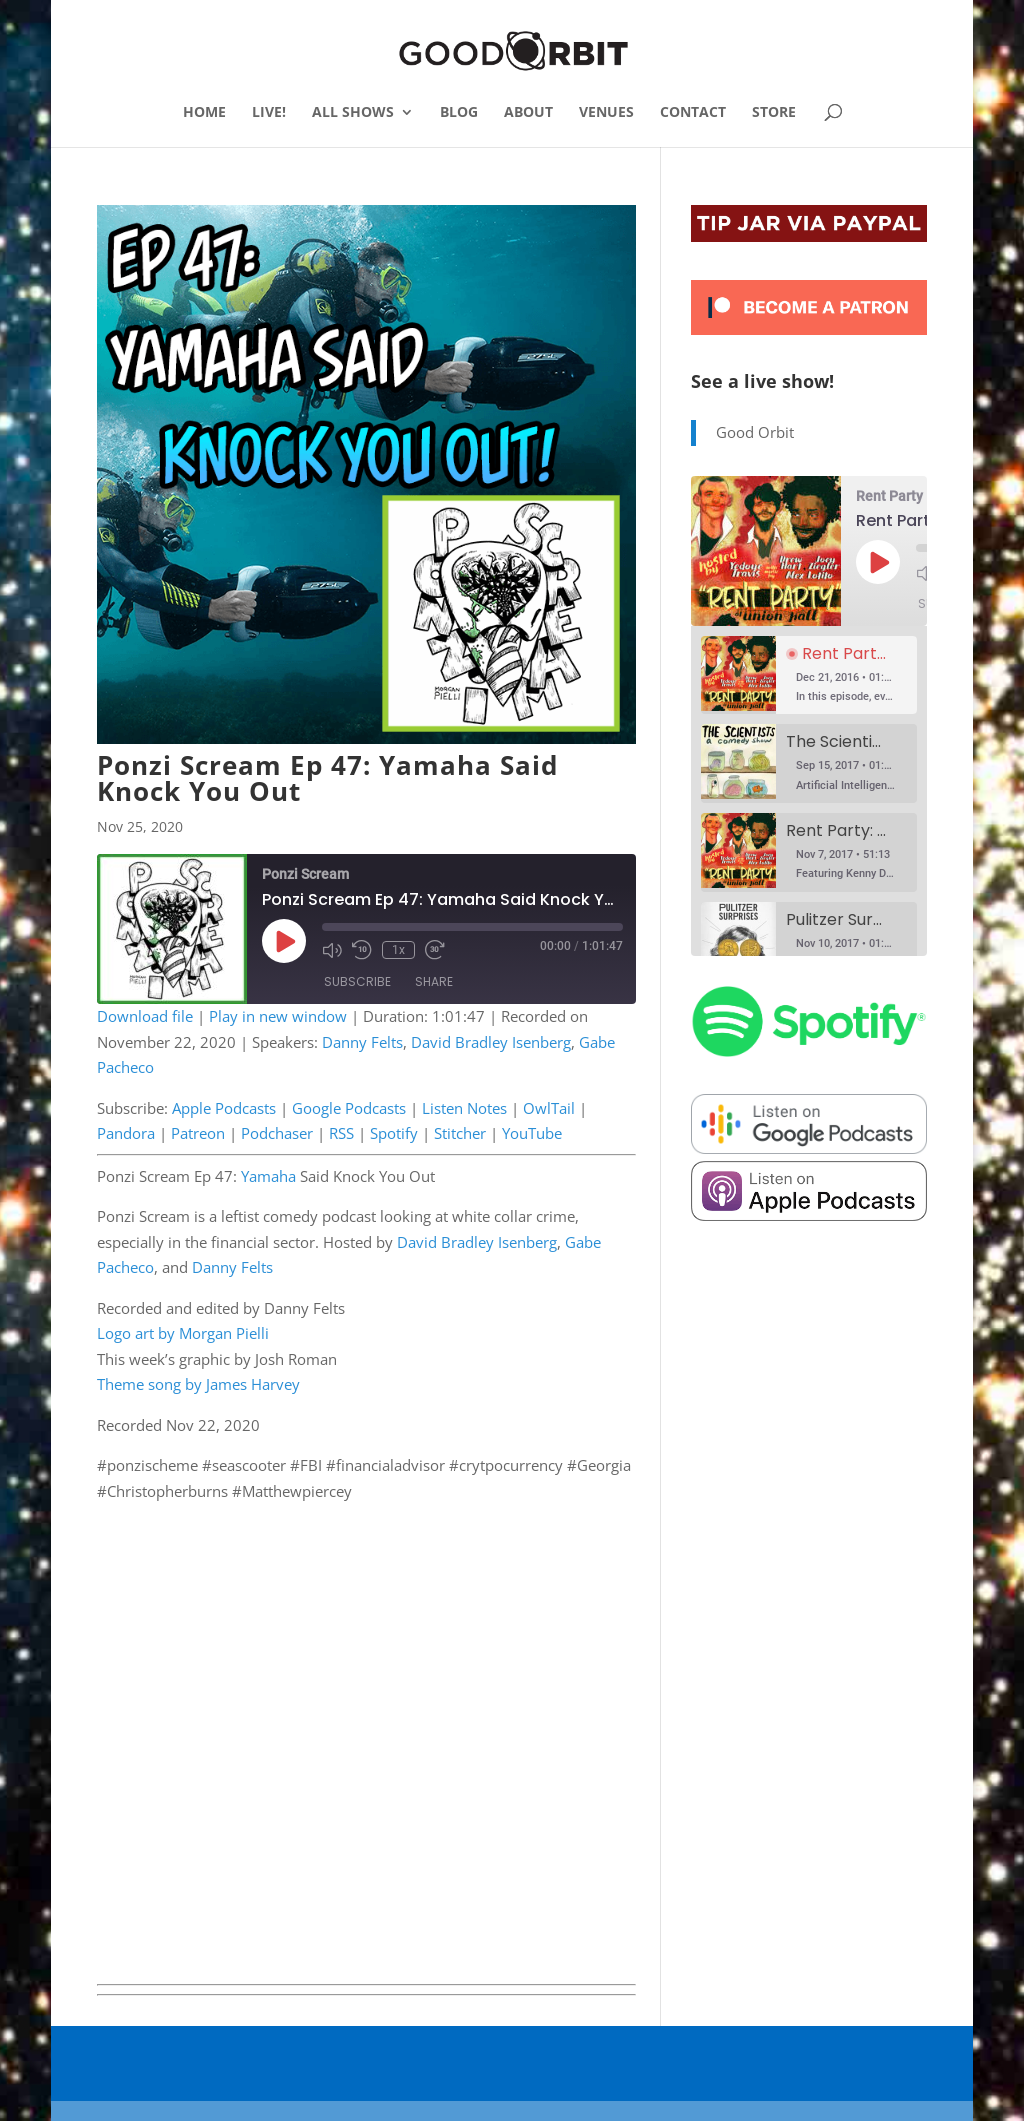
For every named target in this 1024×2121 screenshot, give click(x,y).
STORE (774, 113)
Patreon (198, 1133)
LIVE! (269, 113)
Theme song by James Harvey (198, 1384)
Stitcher (460, 1133)
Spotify (394, 1133)
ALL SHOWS (353, 113)
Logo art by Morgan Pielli (183, 1333)
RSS (341, 1133)
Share (434, 981)
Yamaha (268, 1176)
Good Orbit (755, 432)
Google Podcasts (349, 1108)
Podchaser (277, 1133)
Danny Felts (362, 1042)
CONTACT (693, 113)
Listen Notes (464, 1108)
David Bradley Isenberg (491, 1042)
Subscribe (357, 981)
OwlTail (549, 1108)
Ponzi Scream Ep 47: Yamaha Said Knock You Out (327, 778)
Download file (145, 1016)
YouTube (532, 1133)
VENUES (606, 113)
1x (398, 950)
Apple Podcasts (224, 1108)
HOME (204, 113)
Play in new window (278, 1016)
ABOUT (528, 113)
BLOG (459, 113)
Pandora (126, 1133)
